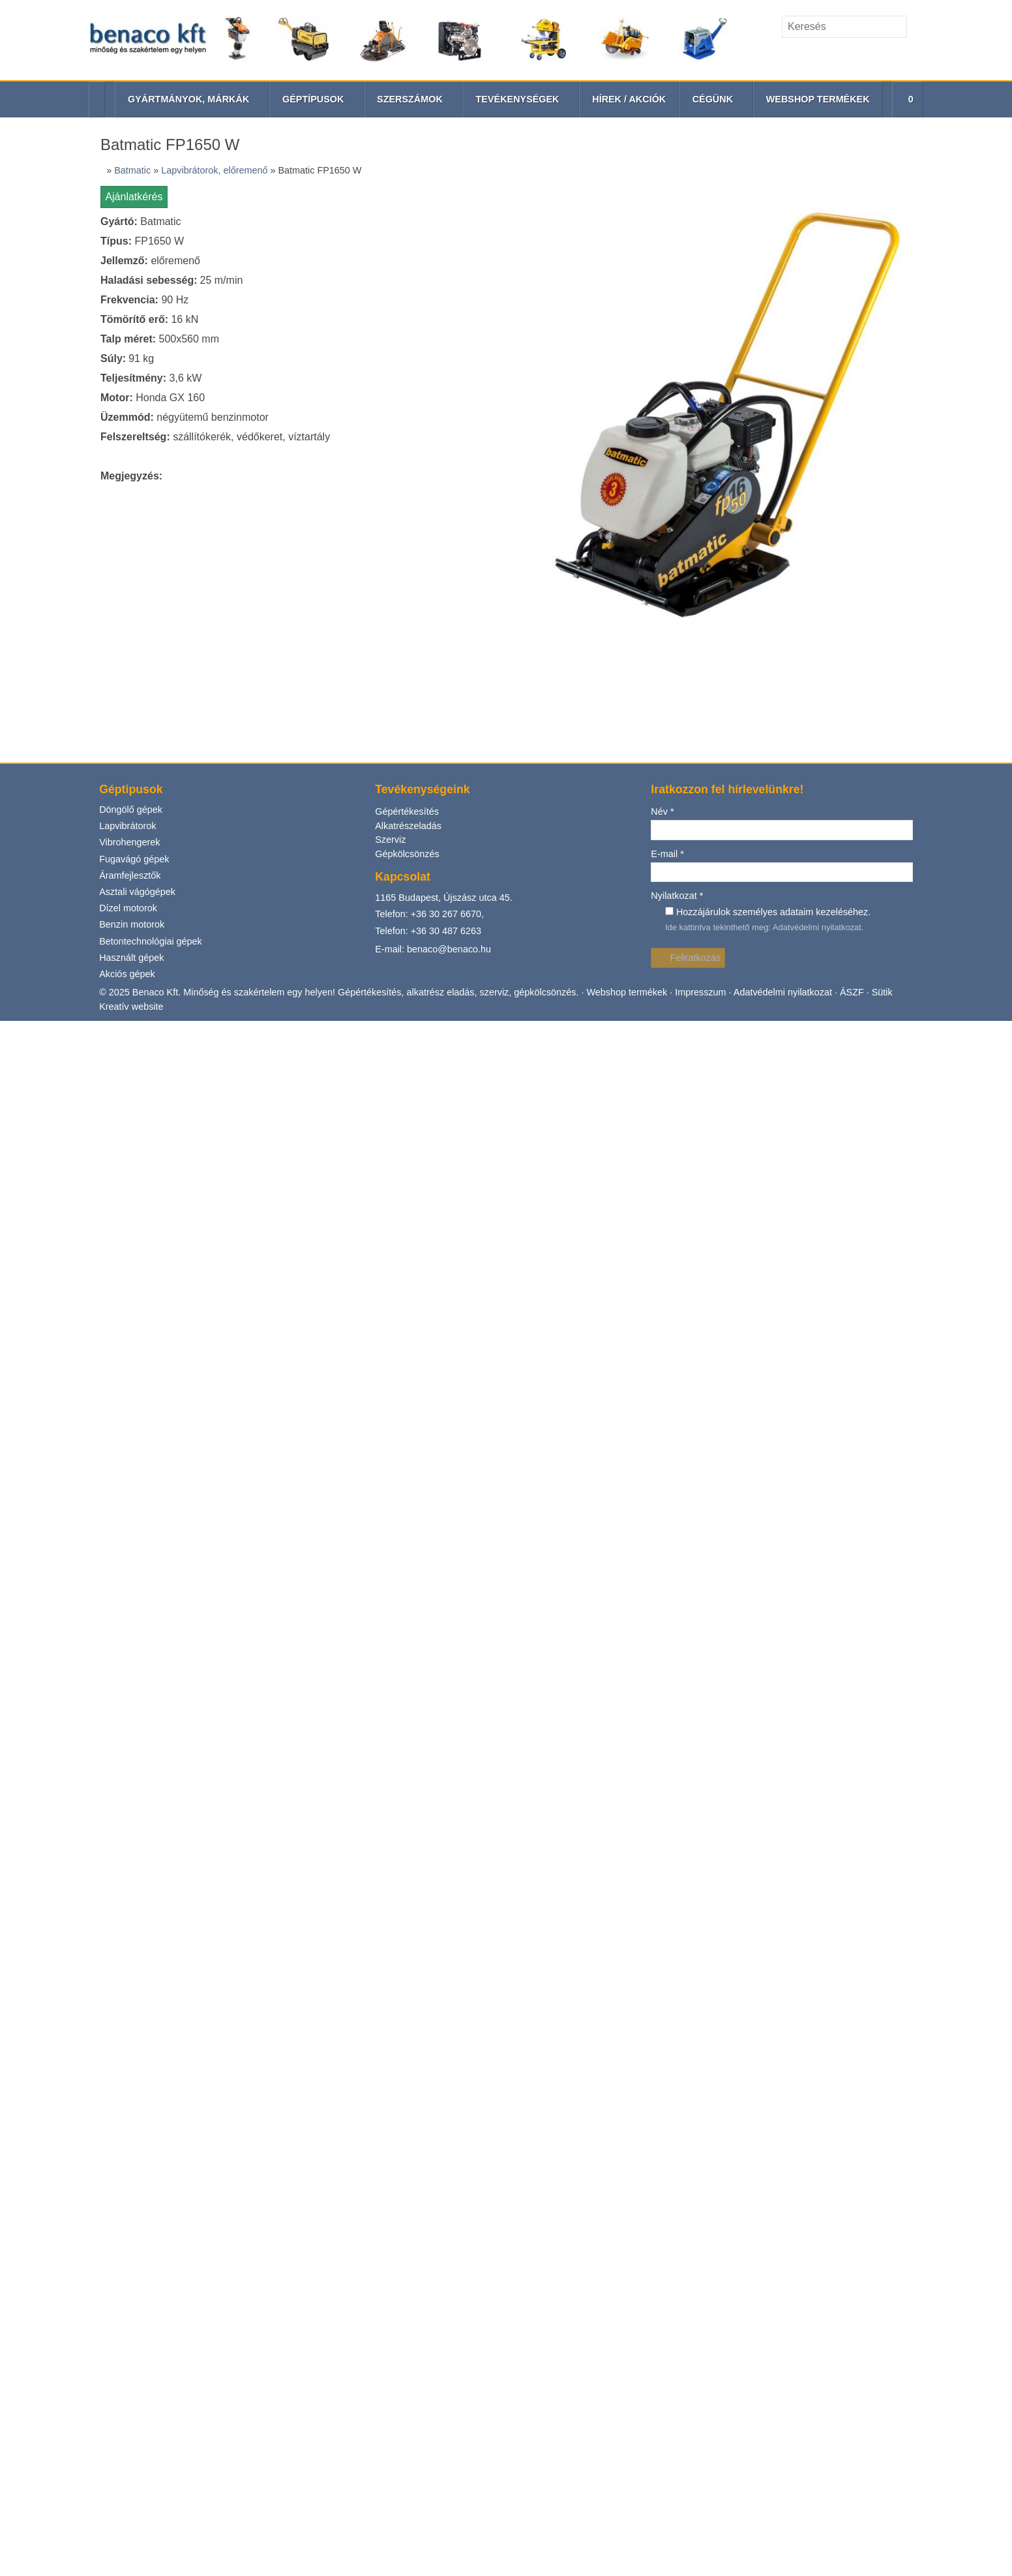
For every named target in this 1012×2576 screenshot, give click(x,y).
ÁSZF (738, 607)
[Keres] (128, 207)
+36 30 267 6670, (79, 756)
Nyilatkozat (33, 919)
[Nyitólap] (491, 220)
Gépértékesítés (36, 653)
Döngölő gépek (37, 578)
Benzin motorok (39, 724)
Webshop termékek (525, 607)
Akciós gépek (34, 787)
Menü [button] (43, 293)
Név (18, 791)
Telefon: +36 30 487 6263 (59, 778)
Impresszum (592, 607)
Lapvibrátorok (35, 599)
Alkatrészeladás (38, 665)
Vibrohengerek (36, 620)
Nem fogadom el (97, 264)
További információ (46, 287)
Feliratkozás (33, 857)
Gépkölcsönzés (36, 688)
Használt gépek (37, 766)
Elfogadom (31, 264)
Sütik (765, 607)
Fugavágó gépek (39, 640)
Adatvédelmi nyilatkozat (179, 1005)
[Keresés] (63, 204)
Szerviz (21, 676)
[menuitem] (70, 327)
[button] (78, 316)
